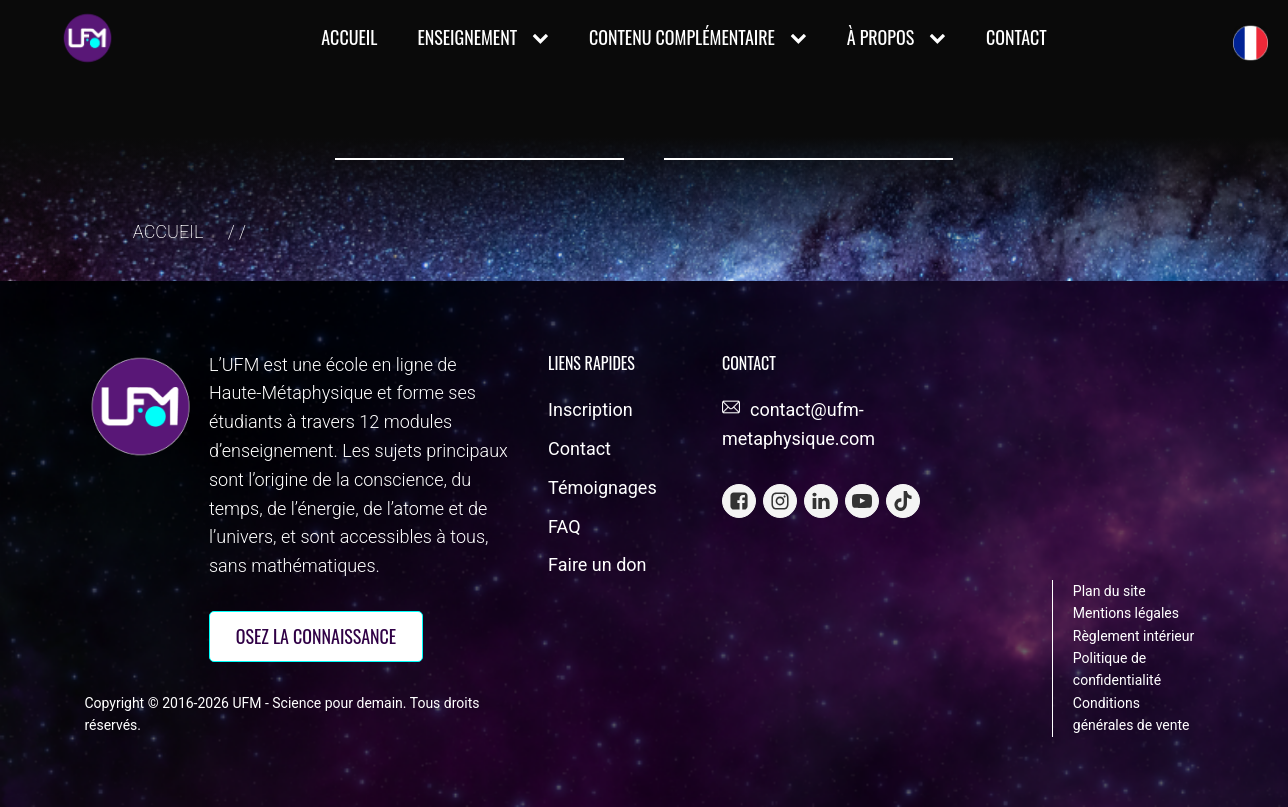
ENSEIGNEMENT (483, 37)
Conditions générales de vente (1131, 714)
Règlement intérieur (1133, 636)
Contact (579, 448)
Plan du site (1109, 591)
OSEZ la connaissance (316, 636)
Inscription (590, 409)
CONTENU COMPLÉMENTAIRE (698, 37)
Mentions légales (1126, 613)
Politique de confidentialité (1117, 669)
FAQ (564, 526)
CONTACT (1016, 37)
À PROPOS (896, 37)
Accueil (349, 37)
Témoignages (602, 487)
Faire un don (597, 564)
